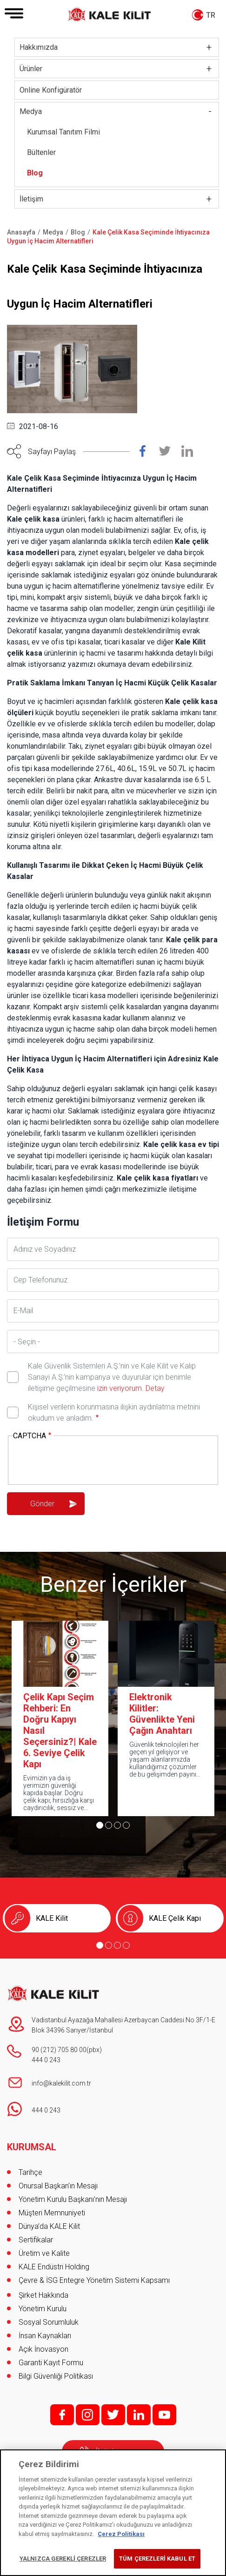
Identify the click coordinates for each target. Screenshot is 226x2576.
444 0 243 (46, 2060)
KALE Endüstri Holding (54, 2266)
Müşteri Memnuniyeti (52, 2212)
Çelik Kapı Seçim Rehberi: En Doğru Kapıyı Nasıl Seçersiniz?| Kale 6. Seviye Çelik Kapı (60, 1730)
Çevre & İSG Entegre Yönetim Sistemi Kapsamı (94, 2280)
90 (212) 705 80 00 (59, 2049)
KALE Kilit (52, 1918)
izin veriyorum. (120, 1388)
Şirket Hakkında (43, 2295)
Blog (35, 172)
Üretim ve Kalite (44, 2253)
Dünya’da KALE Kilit (49, 2226)
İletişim (31, 199)
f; (62, 2414)
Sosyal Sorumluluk (49, 2322)
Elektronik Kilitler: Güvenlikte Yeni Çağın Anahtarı (162, 1713)
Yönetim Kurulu (42, 2308)
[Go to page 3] (117, 1825)
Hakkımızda (39, 47)
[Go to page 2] (108, 1825)
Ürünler (31, 68)
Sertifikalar (36, 2239)
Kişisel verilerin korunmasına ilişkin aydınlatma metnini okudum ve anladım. (114, 1412)
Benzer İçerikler (113, 1584)
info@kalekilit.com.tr (61, 2083)
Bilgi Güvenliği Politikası (56, 2376)
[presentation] (83, 1460)
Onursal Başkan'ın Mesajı (58, 2185)
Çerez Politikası (121, 2533)
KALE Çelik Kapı (175, 1918)
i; (87, 2414)
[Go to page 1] (99, 1825)
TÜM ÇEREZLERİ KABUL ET (157, 2558)
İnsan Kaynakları (45, 2335)
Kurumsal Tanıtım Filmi (63, 131)
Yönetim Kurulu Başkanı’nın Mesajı (73, 2199)
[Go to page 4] (126, 1825)
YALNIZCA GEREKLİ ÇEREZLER (63, 2558)
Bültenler (41, 152)
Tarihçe (30, 2172)
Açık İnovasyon (43, 2349)
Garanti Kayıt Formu (52, 2362)
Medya (31, 111)
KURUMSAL (31, 2147)
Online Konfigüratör (51, 90)
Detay (154, 1388)
